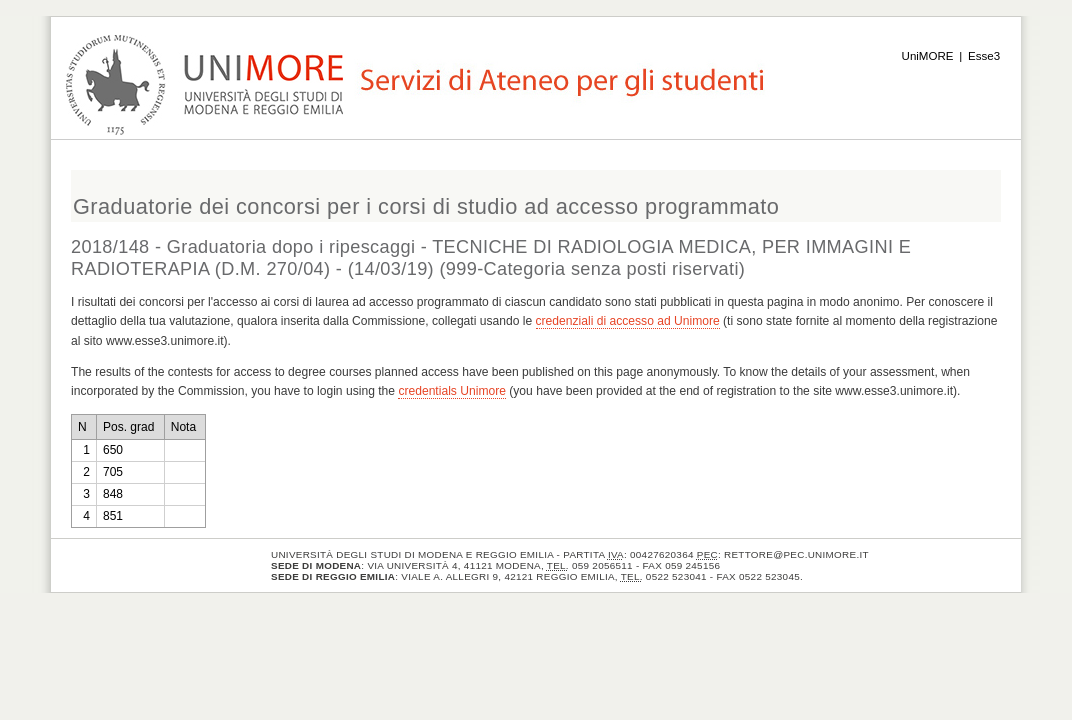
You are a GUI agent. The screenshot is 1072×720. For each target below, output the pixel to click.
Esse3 (984, 56)
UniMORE (928, 56)
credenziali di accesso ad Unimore (628, 321)
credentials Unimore (452, 391)
